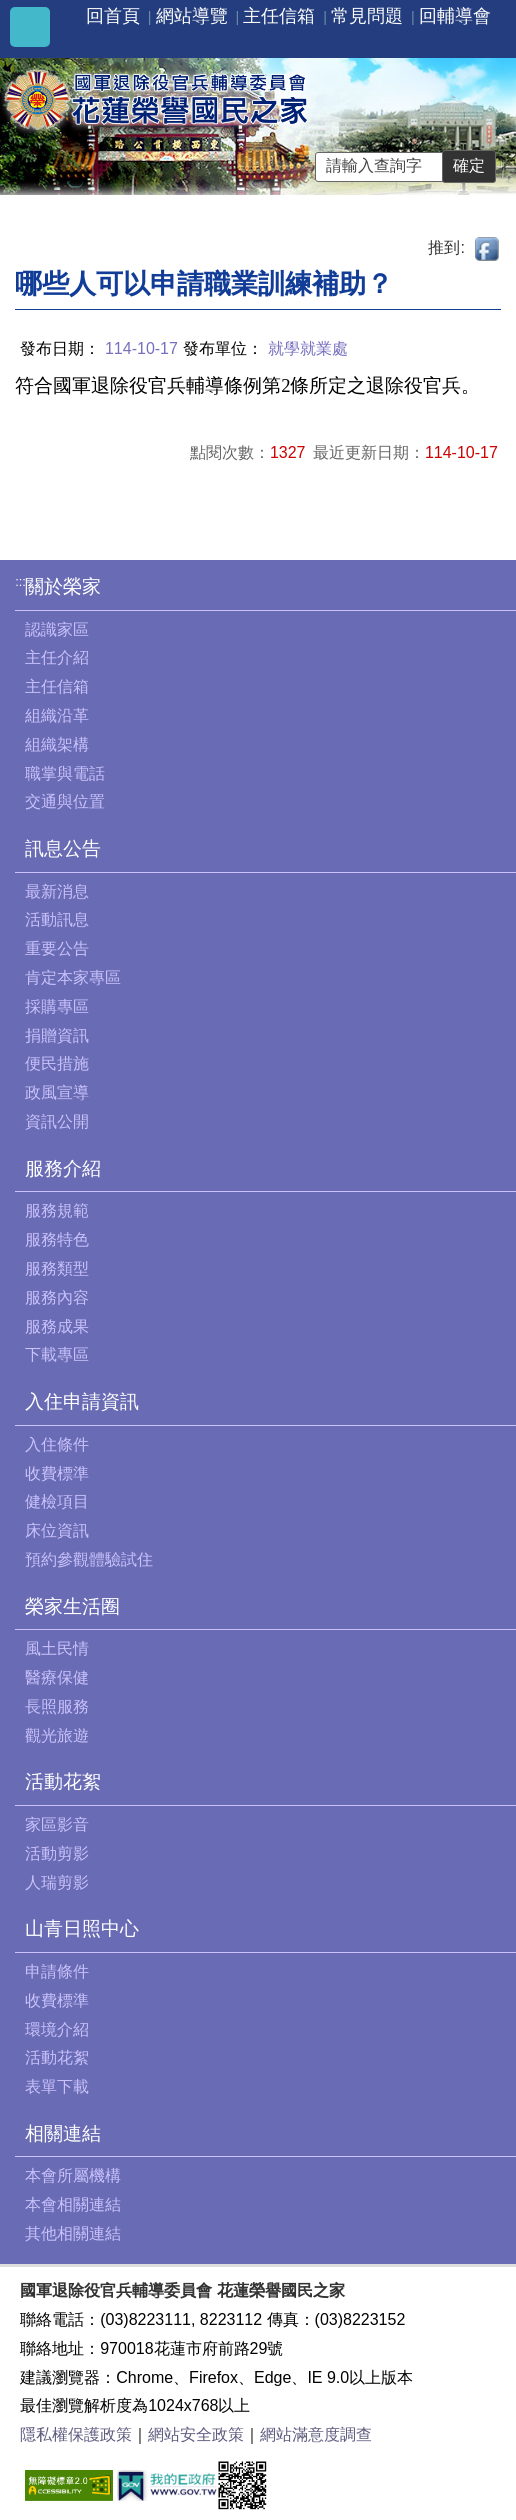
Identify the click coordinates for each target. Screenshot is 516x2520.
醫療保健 (57, 1677)
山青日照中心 (82, 1928)
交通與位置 (65, 801)
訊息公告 (63, 848)
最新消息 (57, 891)
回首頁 (113, 16)
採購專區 (57, 1006)
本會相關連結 (73, 2204)
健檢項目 (57, 1501)
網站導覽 (192, 16)
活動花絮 (63, 1781)
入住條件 (57, 1444)
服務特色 (57, 1239)
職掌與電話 (65, 773)
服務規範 (57, 1210)
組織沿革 (57, 715)
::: (20, 581)
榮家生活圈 (72, 1606)
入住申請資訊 (82, 1401)
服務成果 (57, 1326)
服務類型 (57, 1268)
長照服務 (57, 1706)
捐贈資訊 (57, 1035)
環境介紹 (57, 2029)
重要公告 (57, 948)
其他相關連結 (73, 2233)
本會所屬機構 (73, 2175)
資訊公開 (57, 1121)
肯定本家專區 (73, 977)
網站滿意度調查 (316, 2434)
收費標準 (57, 1473)
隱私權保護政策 (76, 2434)
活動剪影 (57, 1853)
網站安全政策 (196, 2434)
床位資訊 (57, 1530)
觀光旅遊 (57, 1735)
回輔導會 (455, 16)
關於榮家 (63, 586)
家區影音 (57, 1824)
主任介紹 (57, 657)
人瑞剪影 (57, 1882)
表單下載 (57, 2086)
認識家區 (57, 629)
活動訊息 (57, 919)
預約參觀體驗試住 (89, 1559)
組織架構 (57, 744)
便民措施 (57, 1063)
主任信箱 (279, 16)
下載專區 (57, 1354)
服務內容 (57, 1297)
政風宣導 (57, 1092)
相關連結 (63, 2133)
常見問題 (367, 16)
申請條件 (57, 1971)
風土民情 (57, 1648)
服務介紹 (63, 1168)
